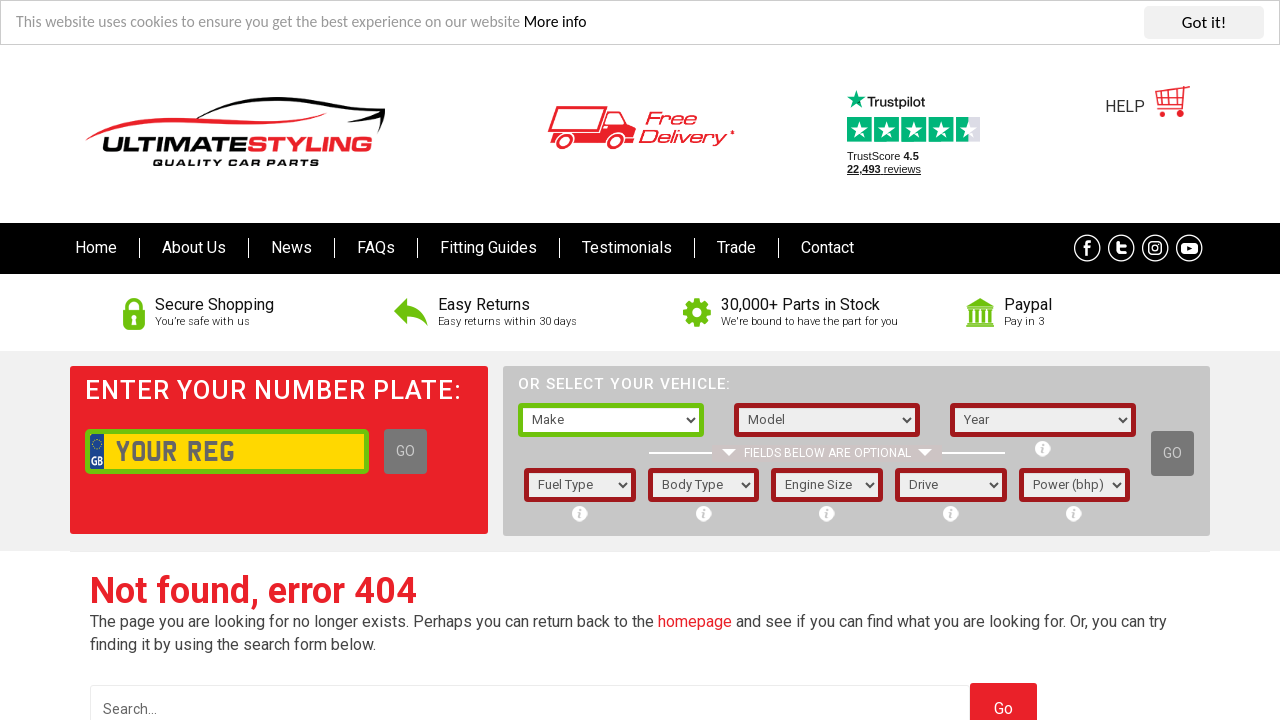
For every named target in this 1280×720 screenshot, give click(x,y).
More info (601, 20)
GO (405, 449)
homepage (695, 619)
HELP (1125, 104)
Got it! (1204, 20)
